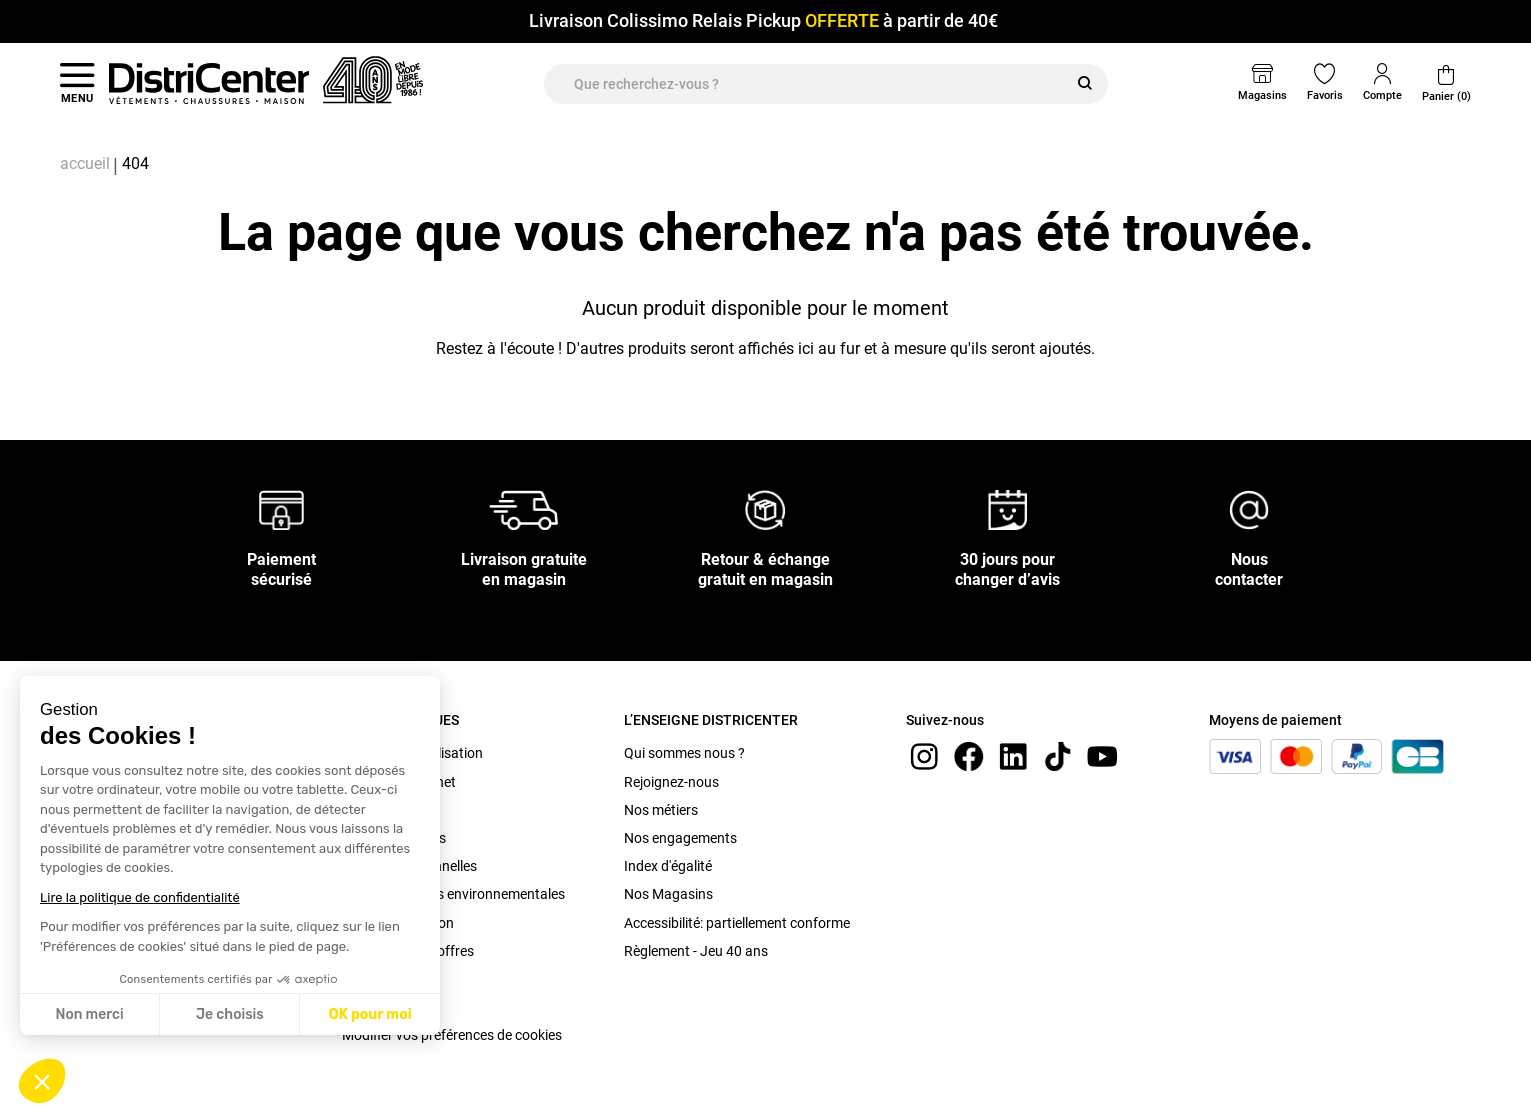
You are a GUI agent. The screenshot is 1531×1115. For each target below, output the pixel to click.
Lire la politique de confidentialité (140, 897)
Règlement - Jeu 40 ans (696, 951)
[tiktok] (1058, 755)
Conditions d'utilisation (412, 753)
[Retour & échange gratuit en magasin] (765, 508)
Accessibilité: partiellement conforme (737, 923)
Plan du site (378, 979)
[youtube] (1102, 755)
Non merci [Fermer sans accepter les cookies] (89, 1014)
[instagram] (924, 755)
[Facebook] (969, 755)
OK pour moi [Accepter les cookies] (370, 1014)
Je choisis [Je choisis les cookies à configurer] (230, 1014)
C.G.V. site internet (399, 782)
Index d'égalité (668, 866)
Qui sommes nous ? (684, 753)
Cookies (366, 1007)
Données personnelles (409, 866)
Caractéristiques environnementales (453, 894)
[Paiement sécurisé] (281, 508)
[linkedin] (1013, 755)
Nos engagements (680, 838)
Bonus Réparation (398, 923)
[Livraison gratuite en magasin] (524, 508)
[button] (42, 1081)
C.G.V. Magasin (389, 810)
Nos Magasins (668, 894)
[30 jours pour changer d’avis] (1008, 508)
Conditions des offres (408, 951)
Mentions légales (394, 838)
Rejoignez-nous (671, 782)
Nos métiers (661, 810)
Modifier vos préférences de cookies (452, 1035)
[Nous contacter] (1249, 508)
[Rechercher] (1085, 84)
